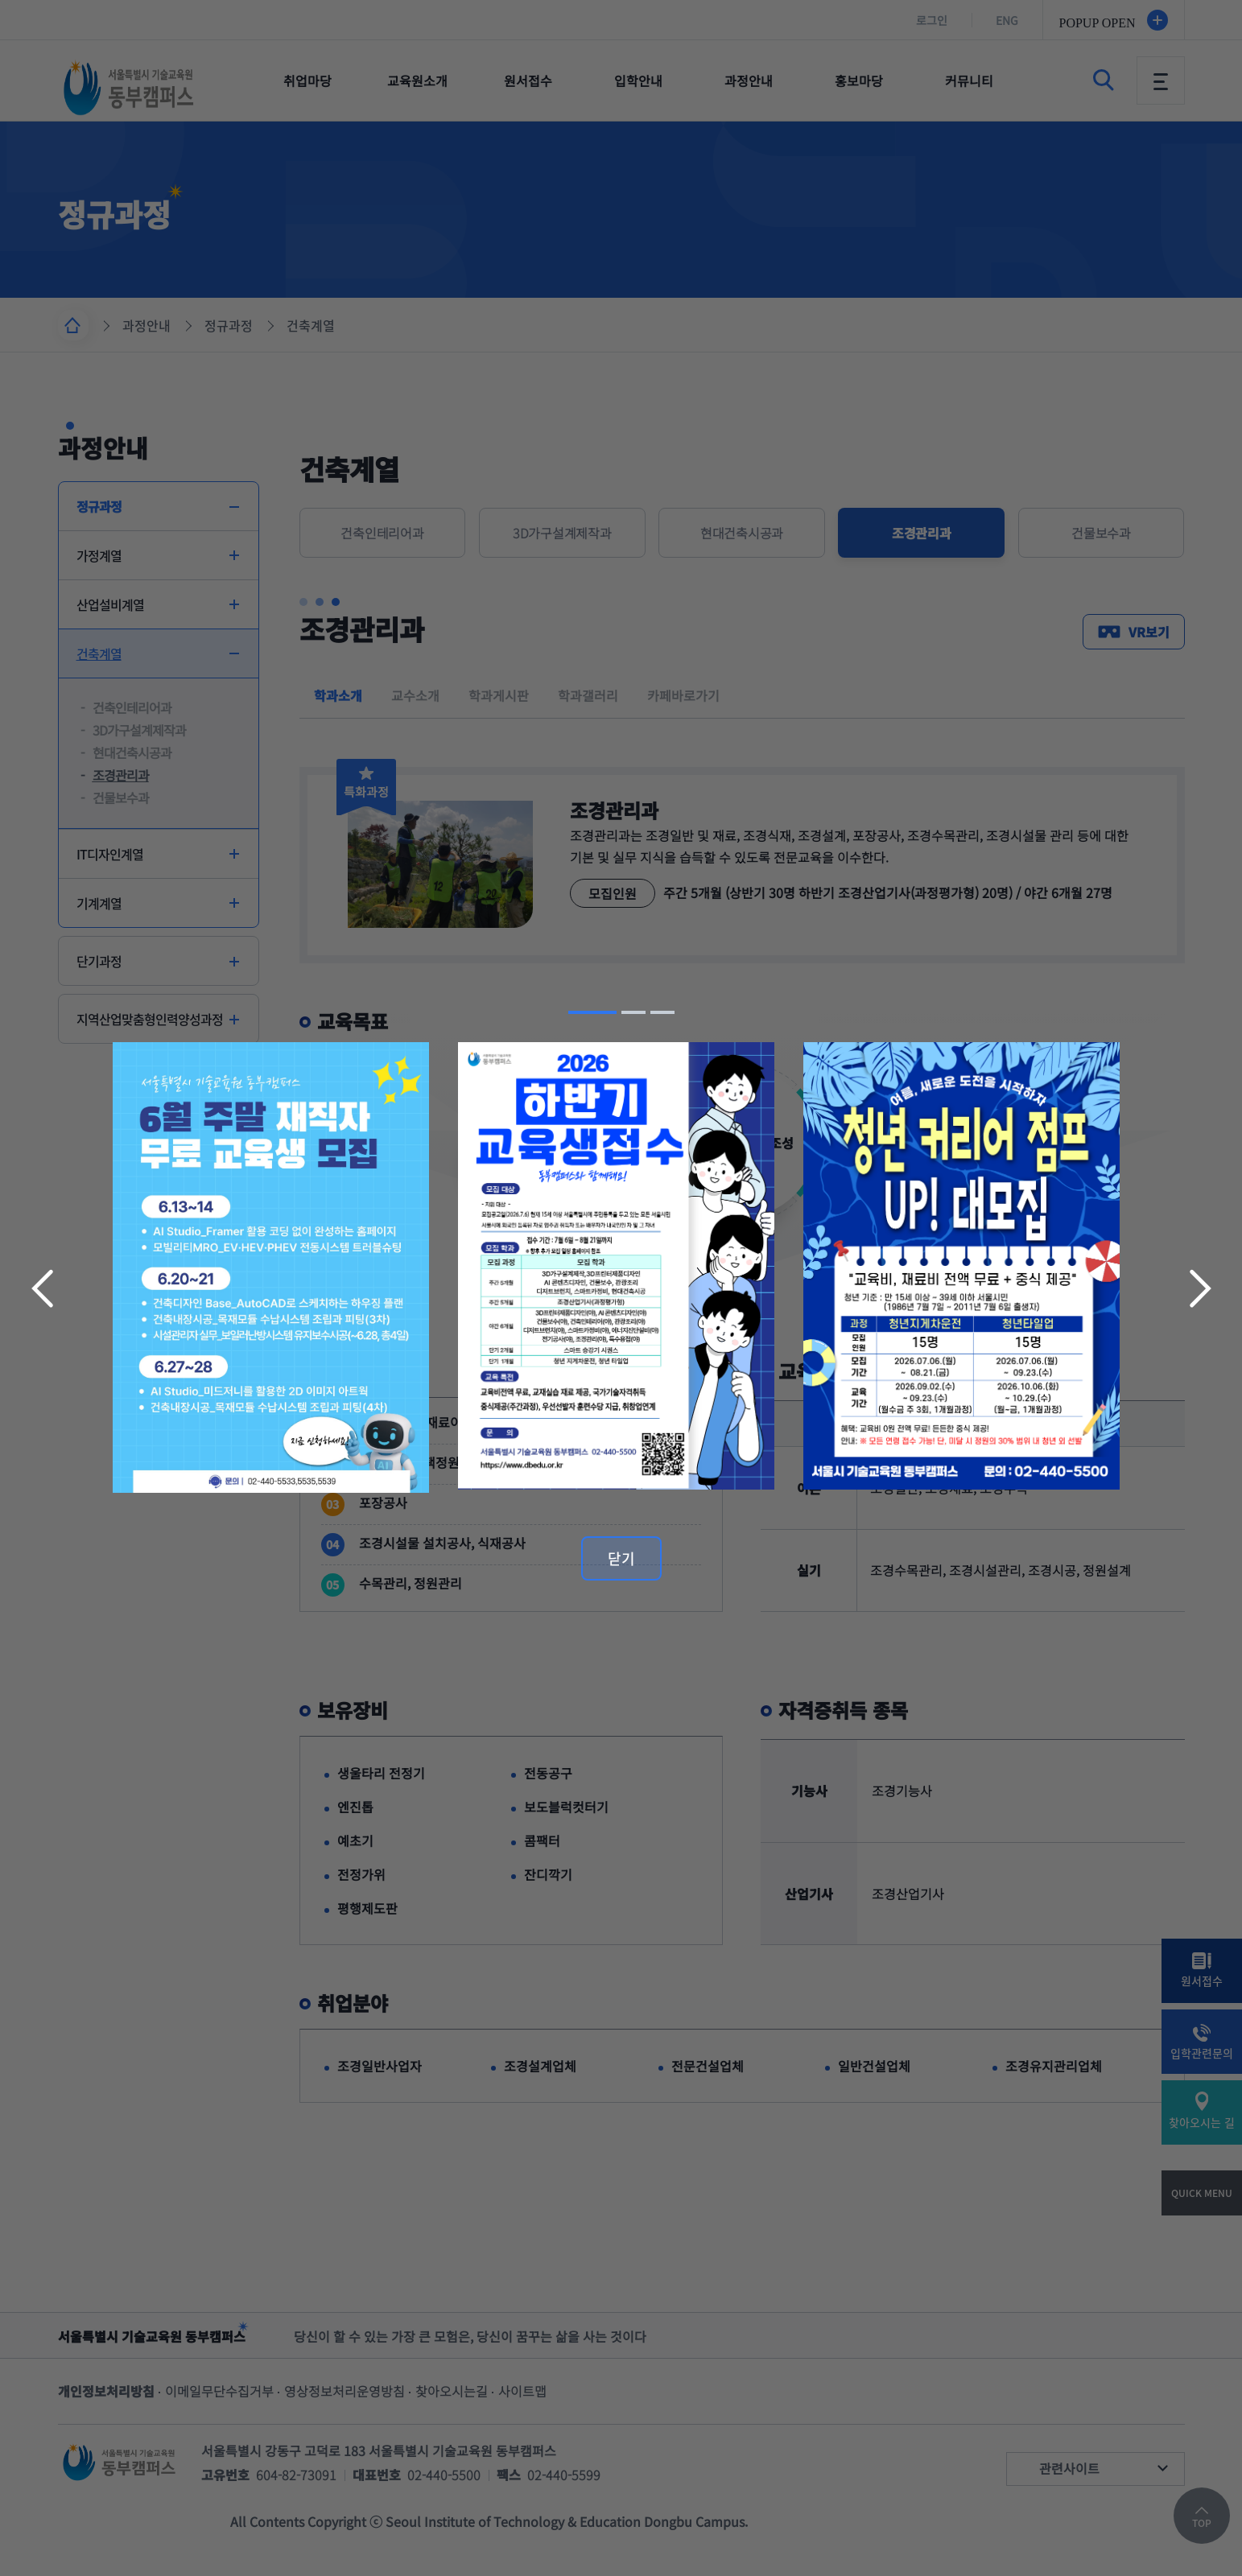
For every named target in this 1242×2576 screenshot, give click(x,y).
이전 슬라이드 (44, 1287)
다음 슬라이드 (1198, 1287)
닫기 (621, 1558)
